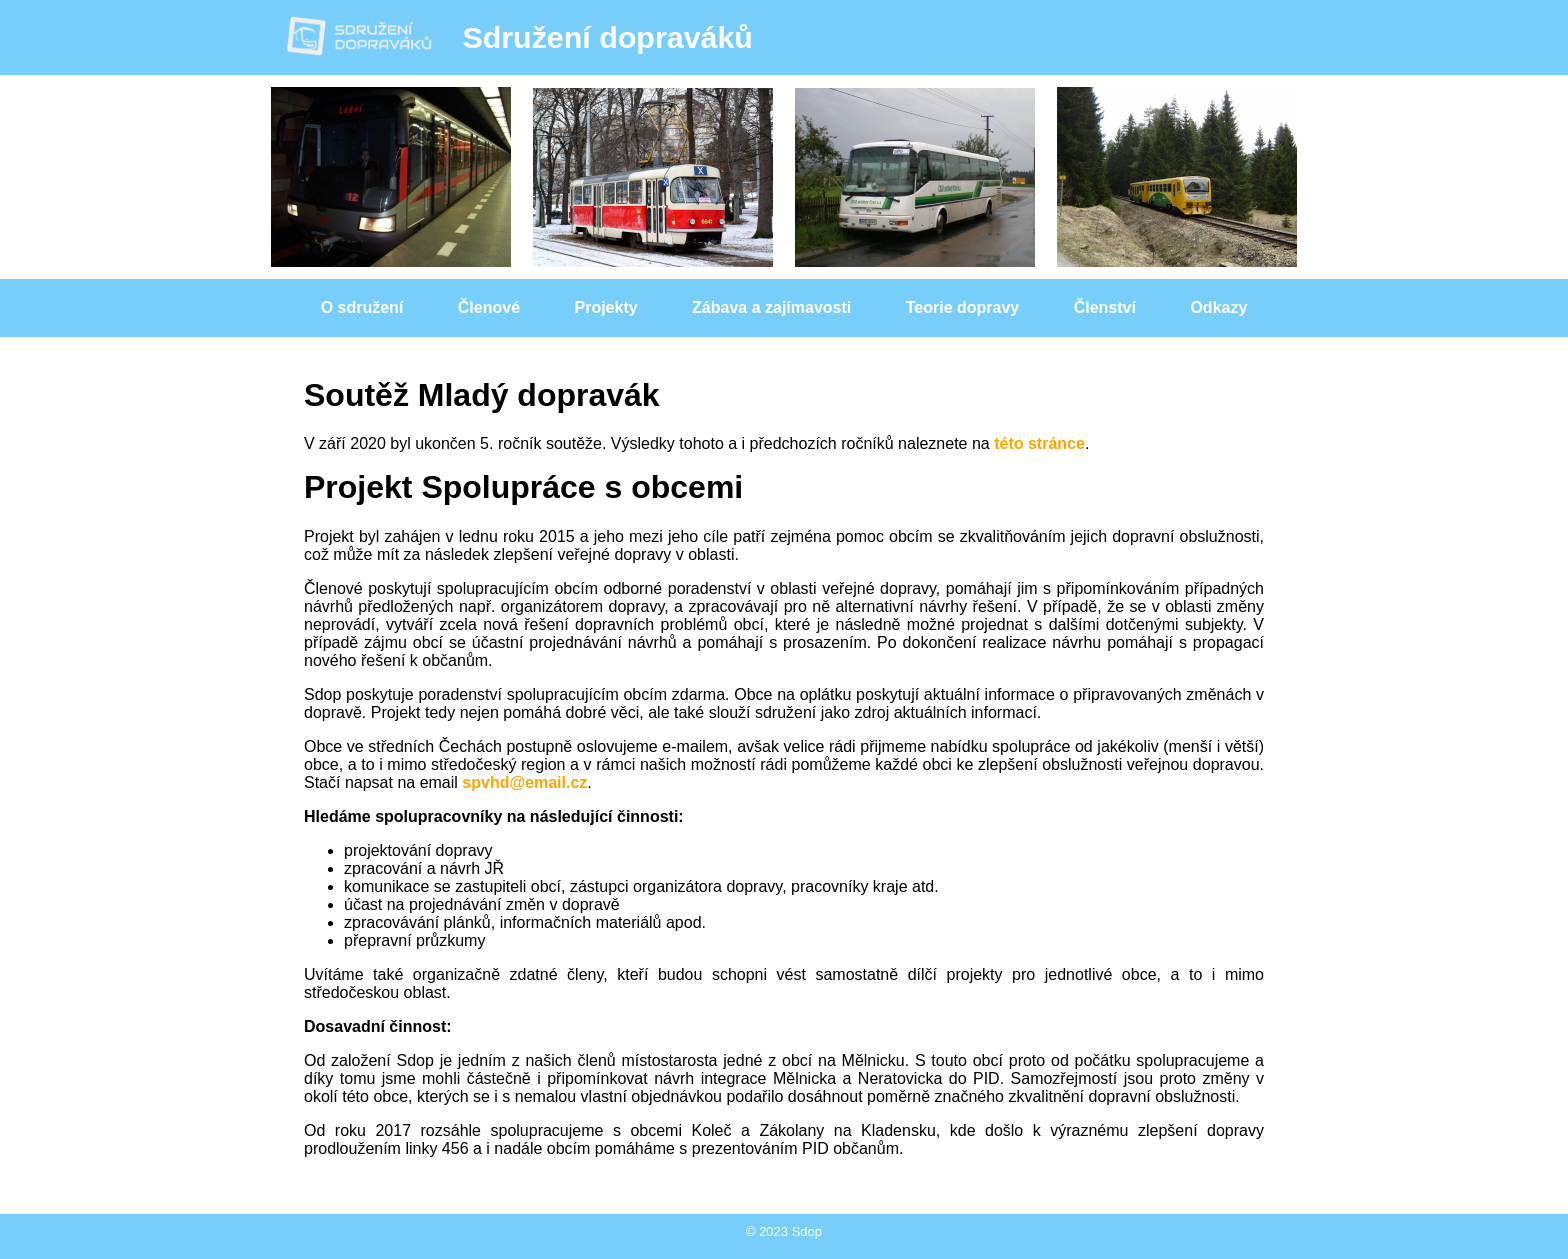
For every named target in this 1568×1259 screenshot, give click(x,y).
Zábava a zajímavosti (771, 307)
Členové (489, 307)
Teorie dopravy (963, 307)
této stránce (1039, 443)
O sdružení (362, 307)
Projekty (606, 307)
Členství (1105, 307)
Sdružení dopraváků (518, 37)
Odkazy (1218, 307)
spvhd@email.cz (524, 782)
